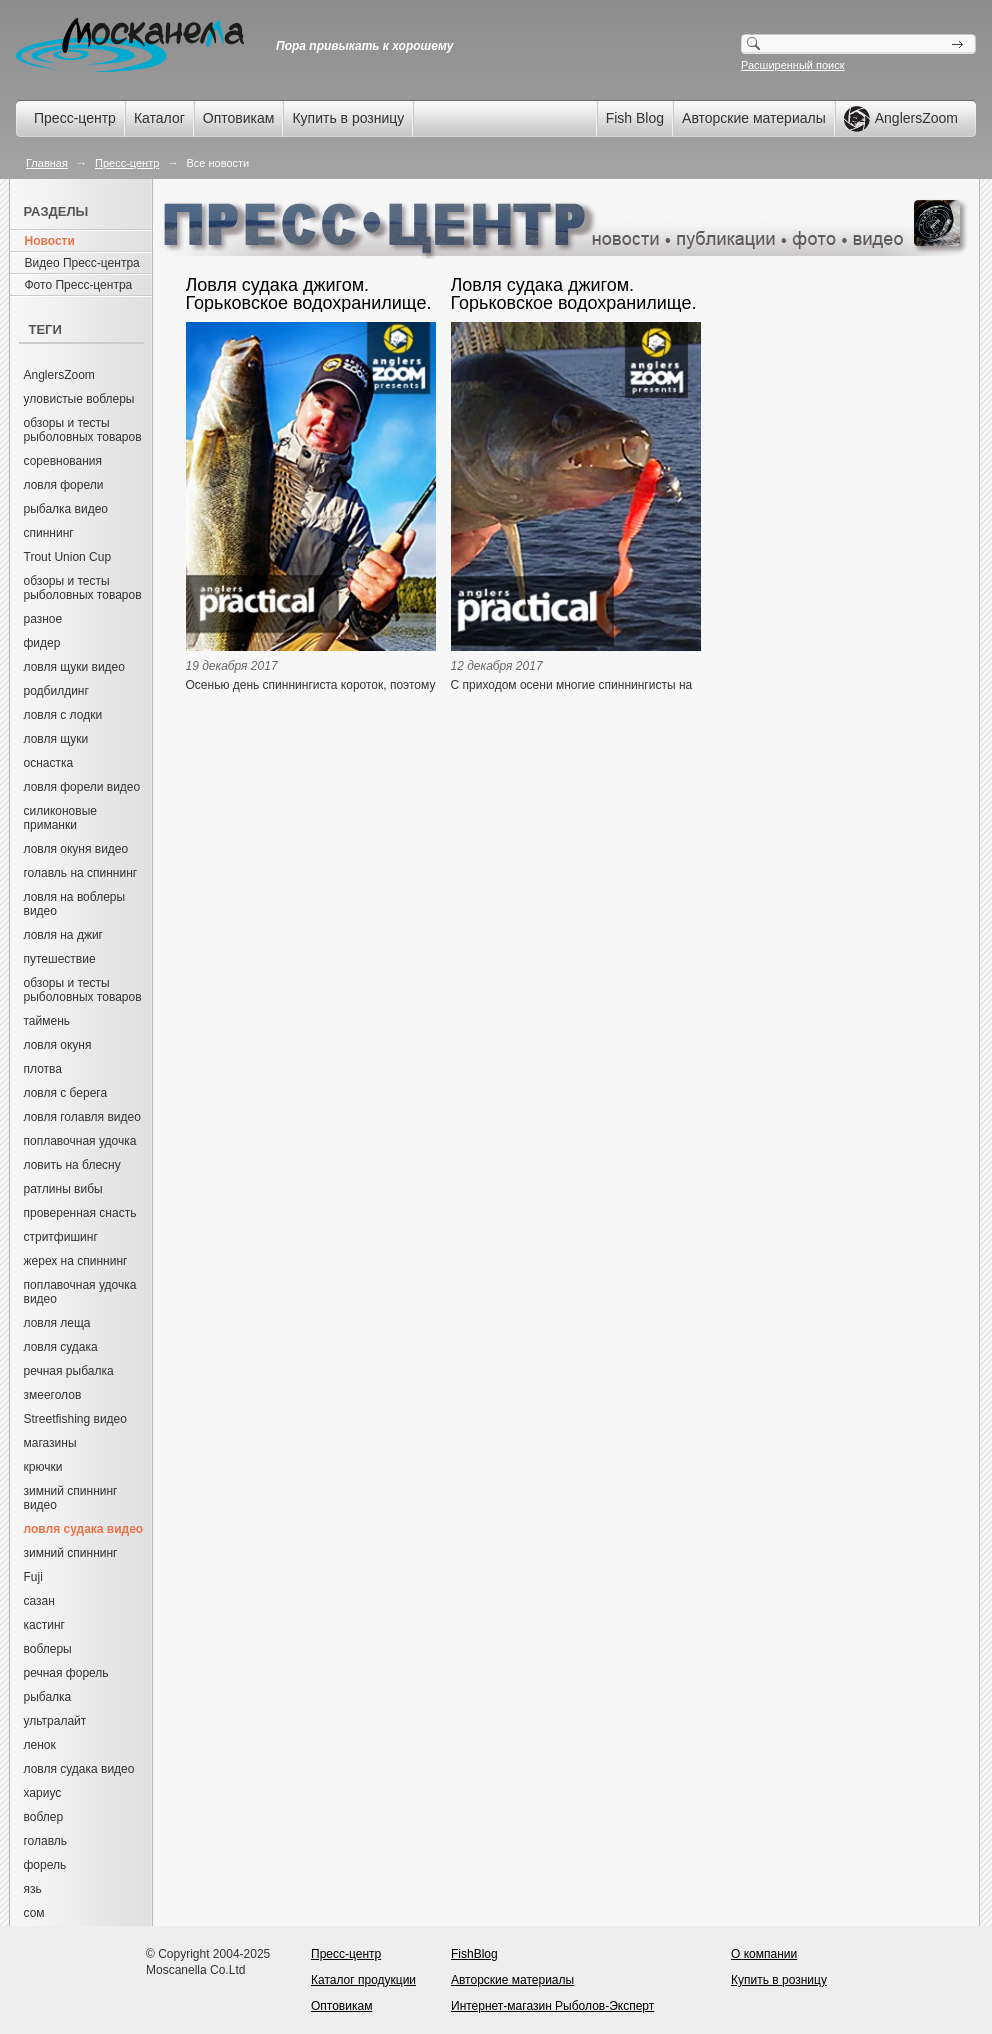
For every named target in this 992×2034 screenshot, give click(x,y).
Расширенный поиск (793, 65)
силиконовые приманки (60, 818)
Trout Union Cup (68, 557)
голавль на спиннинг (81, 873)
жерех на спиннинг (76, 1261)
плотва (43, 1069)
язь (33, 1889)
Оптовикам (239, 118)
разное (43, 619)
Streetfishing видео (75, 1419)
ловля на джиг (64, 935)
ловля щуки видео (74, 667)
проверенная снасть (80, 1213)
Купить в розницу (348, 118)
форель (45, 1865)
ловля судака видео (79, 1769)
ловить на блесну (72, 1165)
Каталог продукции (363, 1980)
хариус (43, 1793)
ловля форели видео (82, 787)
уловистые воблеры (79, 399)
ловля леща (57, 1323)
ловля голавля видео (82, 1117)
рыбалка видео (66, 509)
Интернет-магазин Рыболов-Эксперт (552, 2006)
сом (34, 1913)
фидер (42, 643)
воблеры (48, 1649)
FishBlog (474, 1954)
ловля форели (64, 485)
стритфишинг (61, 1237)
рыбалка (48, 1697)
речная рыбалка (69, 1371)
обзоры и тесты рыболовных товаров (83, 430)
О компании (764, 1954)
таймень (47, 1021)
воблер (44, 1817)
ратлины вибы (63, 1189)
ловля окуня (58, 1045)
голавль (46, 1841)
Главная (47, 163)
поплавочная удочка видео (80, 1292)
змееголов (53, 1395)
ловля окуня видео (76, 849)
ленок (40, 1745)
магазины (50, 1443)
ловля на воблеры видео (75, 904)
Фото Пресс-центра (79, 285)
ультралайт (55, 1721)
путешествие (60, 959)
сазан (39, 1601)
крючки (43, 1467)
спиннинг (49, 533)
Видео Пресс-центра (82, 263)
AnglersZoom (59, 375)
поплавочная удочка (80, 1141)
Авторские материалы (754, 118)
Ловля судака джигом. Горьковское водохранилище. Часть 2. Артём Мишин (309, 294)
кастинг (44, 1625)
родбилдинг (56, 691)
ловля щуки (56, 739)
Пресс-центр (75, 118)
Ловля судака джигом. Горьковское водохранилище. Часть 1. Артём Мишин (574, 294)
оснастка (49, 763)
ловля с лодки (63, 715)
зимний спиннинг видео (71, 1498)
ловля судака (61, 1347)
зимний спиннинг (71, 1553)
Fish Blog (635, 118)
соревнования (63, 461)
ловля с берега (66, 1093)
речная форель (66, 1673)
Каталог (159, 118)
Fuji (33, 1577)
